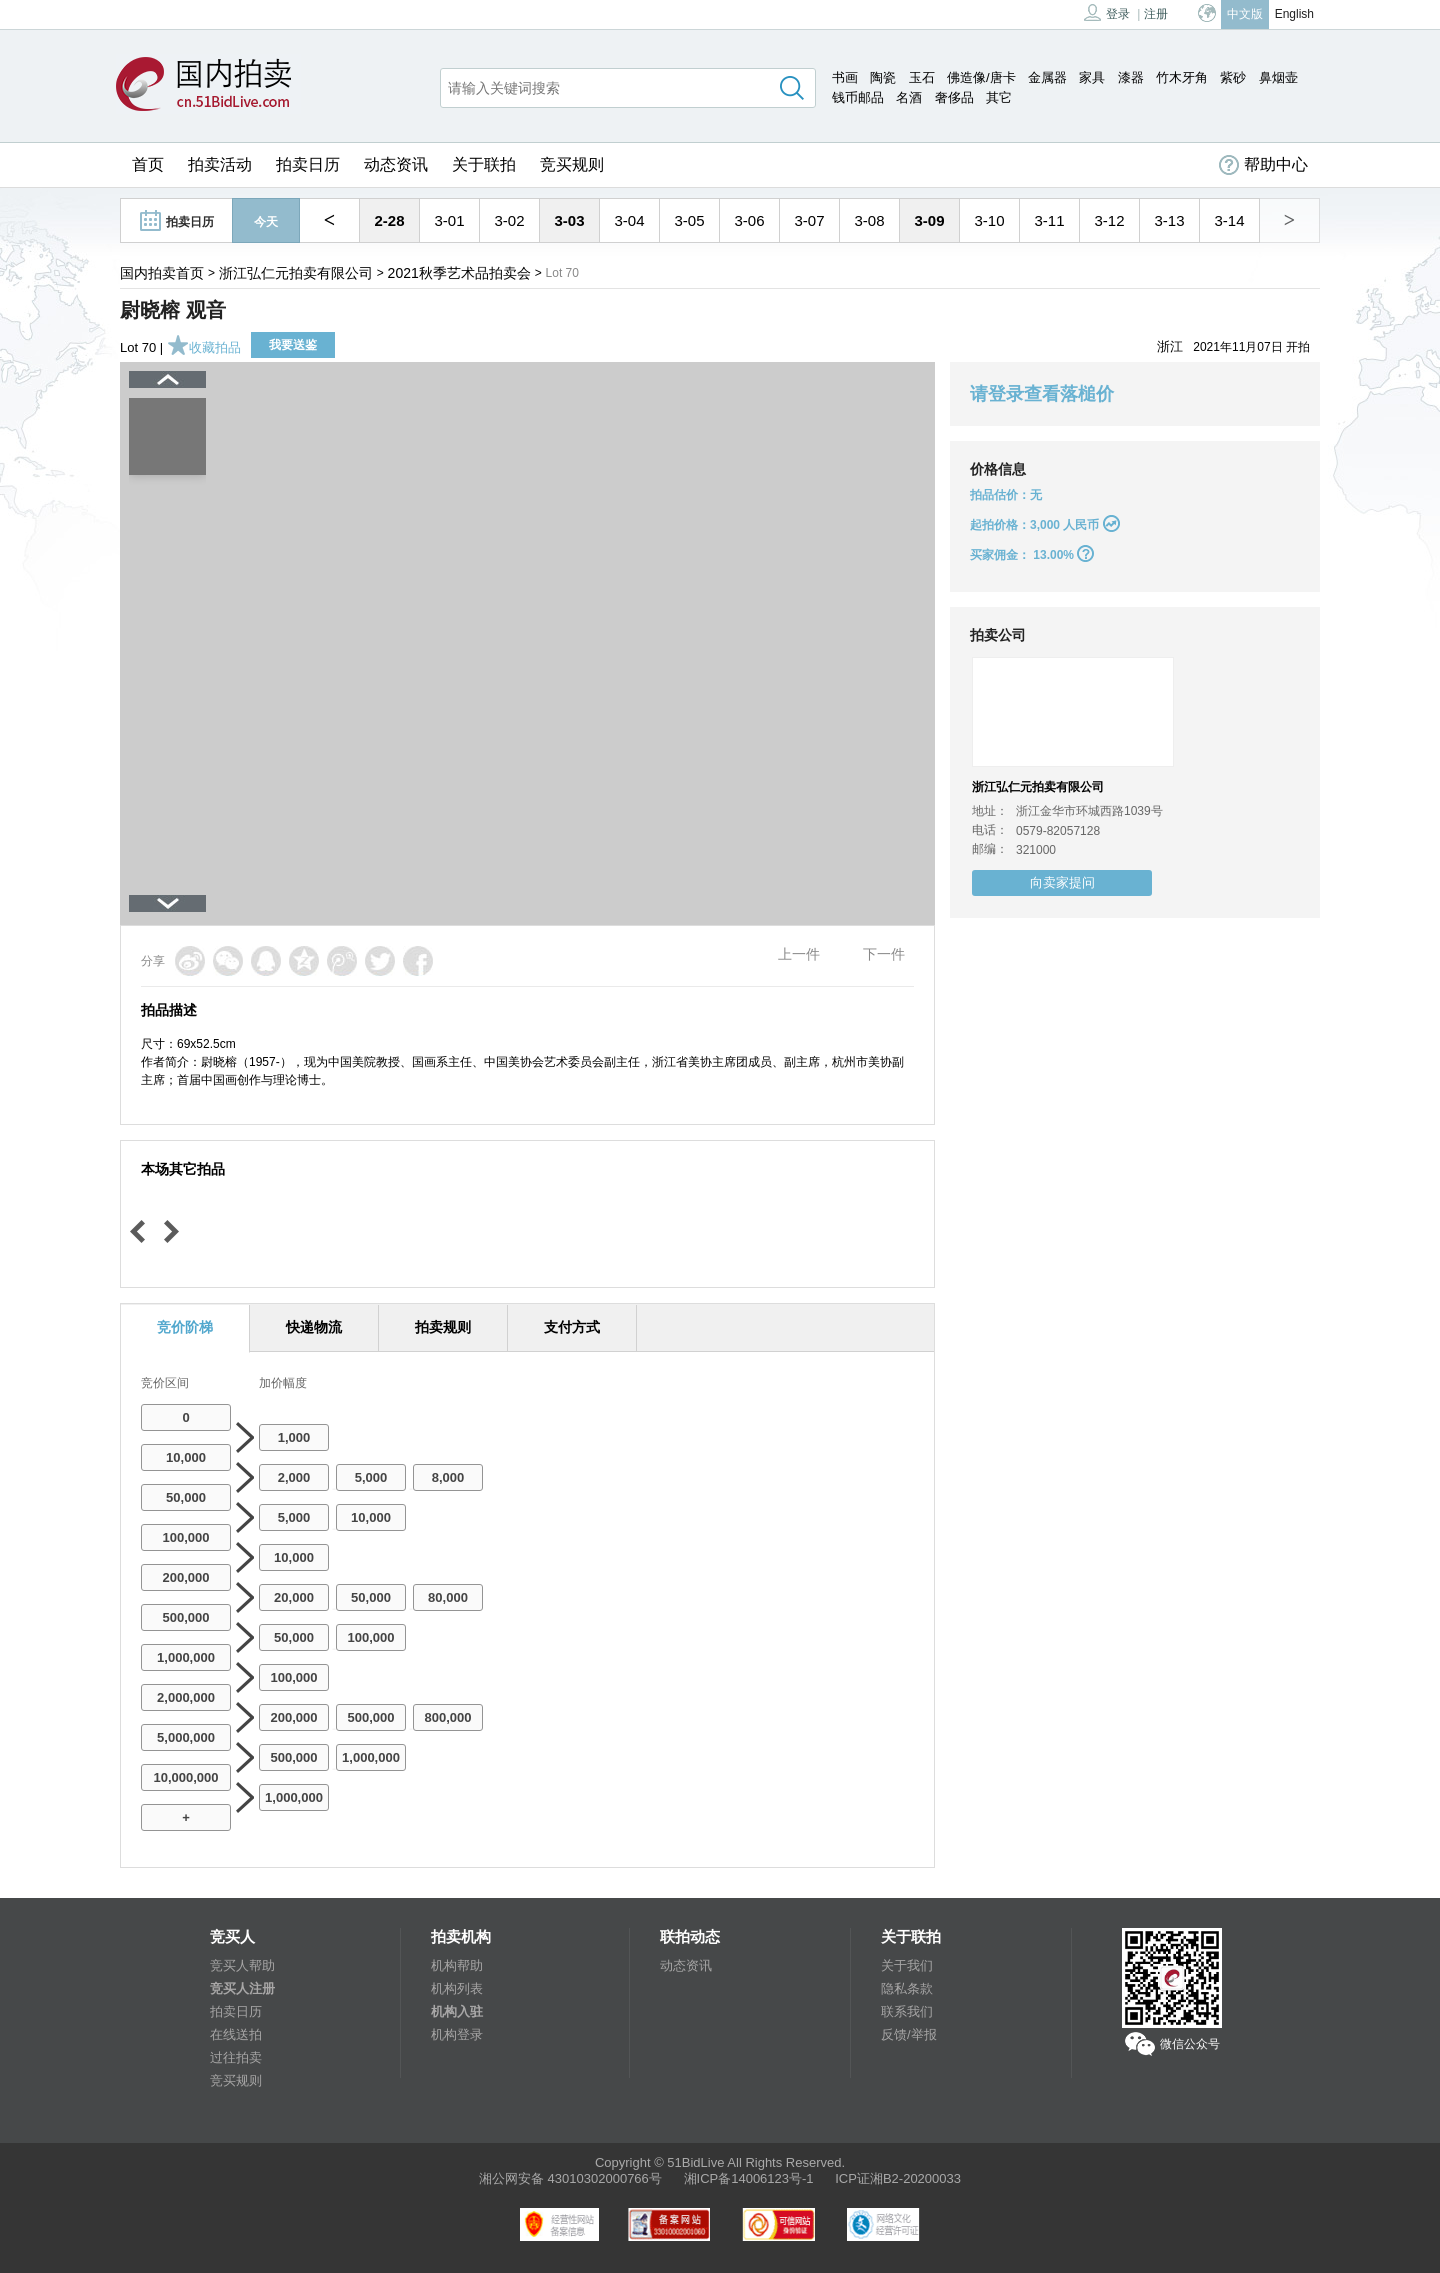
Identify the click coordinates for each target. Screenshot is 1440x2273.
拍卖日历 (308, 164)
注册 (1156, 14)
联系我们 (907, 2011)
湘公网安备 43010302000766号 (570, 2178)
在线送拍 (236, 2034)
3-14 (1229, 220)
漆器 (1131, 77)
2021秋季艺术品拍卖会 (459, 273)
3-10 (989, 220)
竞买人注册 (242, 1988)
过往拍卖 (236, 2057)
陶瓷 (883, 77)
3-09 (929, 220)
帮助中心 (1263, 165)
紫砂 (1233, 77)
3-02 (509, 220)
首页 (148, 164)
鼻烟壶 (1278, 77)
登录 (1107, 12)
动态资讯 (396, 164)
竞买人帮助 (242, 1965)
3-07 (809, 220)
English (1294, 14)
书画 (845, 77)
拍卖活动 (220, 164)
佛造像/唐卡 (981, 77)
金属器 (1047, 77)
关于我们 (907, 1965)
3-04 (629, 220)
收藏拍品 (204, 347)
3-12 (1109, 220)
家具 (1092, 77)
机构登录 (457, 2034)
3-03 (569, 220)
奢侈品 (954, 97)
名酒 (909, 97)
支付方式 (572, 1327)
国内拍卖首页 (162, 273)
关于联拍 (484, 164)
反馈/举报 (909, 2034)
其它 (999, 97)
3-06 (749, 220)
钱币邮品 (858, 97)
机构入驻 (457, 2011)
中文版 (1245, 14)
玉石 (922, 77)
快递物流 (314, 1327)
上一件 (799, 954)
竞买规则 (572, 164)
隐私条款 (907, 1988)
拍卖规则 (443, 1327)
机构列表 (457, 1988)
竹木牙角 (1182, 77)
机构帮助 (457, 1965)
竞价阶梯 (185, 1327)
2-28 (389, 220)
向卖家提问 (1062, 882)
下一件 (884, 954)
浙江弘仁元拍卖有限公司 (296, 273)
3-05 (689, 220)
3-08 (869, 220)
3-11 (1049, 220)
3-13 (1169, 220)
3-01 (449, 220)
